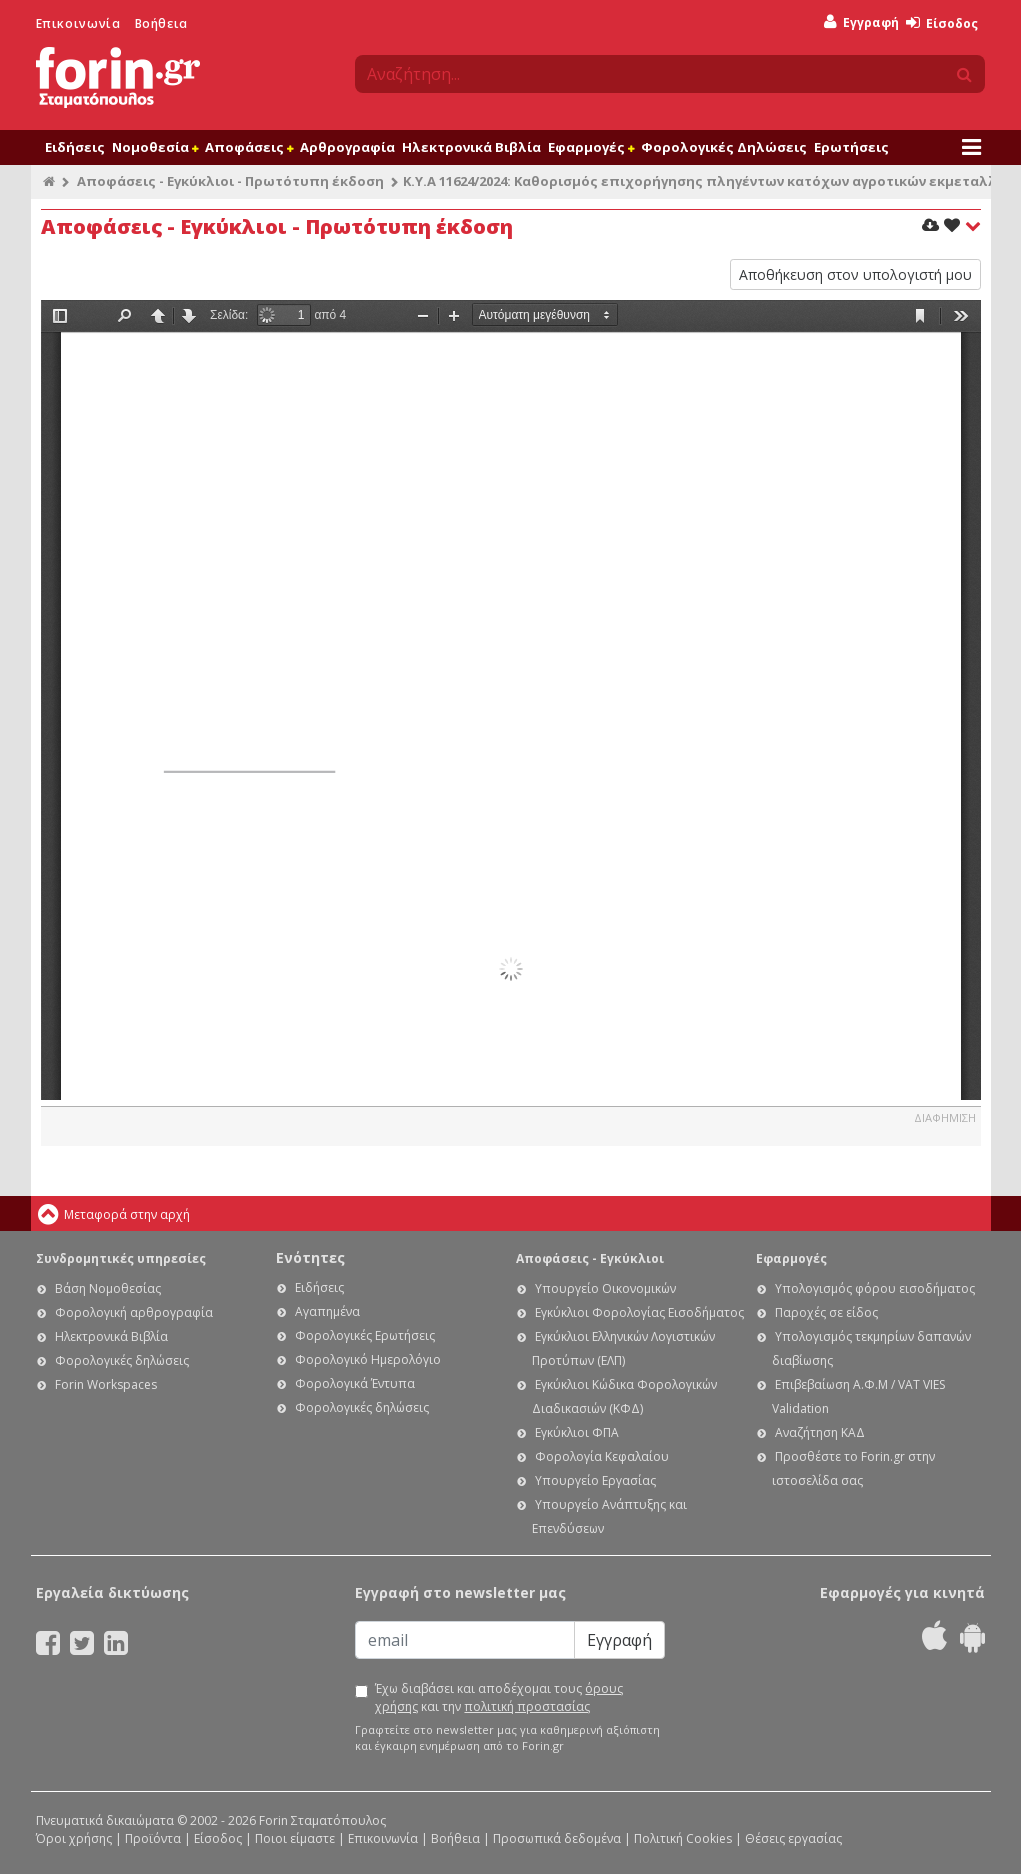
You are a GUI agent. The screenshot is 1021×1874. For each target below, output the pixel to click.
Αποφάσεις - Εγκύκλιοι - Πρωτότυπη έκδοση (230, 181)
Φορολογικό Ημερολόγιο (368, 1359)
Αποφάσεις (249, 147)
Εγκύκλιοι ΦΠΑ (577, 1432)
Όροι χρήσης (74, 1838)
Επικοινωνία (78, 23)
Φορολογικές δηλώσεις (122, 1360)
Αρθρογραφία (347, 147)
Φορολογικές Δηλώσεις (724, 147)
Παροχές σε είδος (826, 1312)
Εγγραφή (861, 22)
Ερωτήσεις (851, 147)
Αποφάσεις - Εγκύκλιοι (590, 1258)
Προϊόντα (153, 1838)
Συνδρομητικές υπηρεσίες (121, 1258)
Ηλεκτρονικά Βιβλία (471, 147)
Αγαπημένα (327, 1311)
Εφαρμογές (591, 147)
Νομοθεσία (155, 147)
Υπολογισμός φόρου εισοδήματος (875, 1288)
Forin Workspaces (106, 1384)
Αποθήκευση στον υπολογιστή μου (855, 274)
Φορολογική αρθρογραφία (134, 1312)
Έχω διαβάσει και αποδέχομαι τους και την (499, 1697)
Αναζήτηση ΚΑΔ (820, 1432)
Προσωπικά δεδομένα (557, 1838)
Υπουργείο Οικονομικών (605, 1288)
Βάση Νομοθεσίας (108, 1288)
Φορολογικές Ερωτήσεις (365, 1335)
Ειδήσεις (75, 147)
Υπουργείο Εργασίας (595, 1480)
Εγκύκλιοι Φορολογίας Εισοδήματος (639, 1312)
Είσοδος (942, 23)
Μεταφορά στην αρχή (127, 1214)
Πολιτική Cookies (683, 1838)
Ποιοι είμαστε (295, 1838)
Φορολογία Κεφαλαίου (602, 1456)
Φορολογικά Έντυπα (355, 1383)
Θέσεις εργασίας (793, 1838)
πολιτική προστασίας (527, 1706)
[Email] (465, 1640)
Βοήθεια (161, 23)
